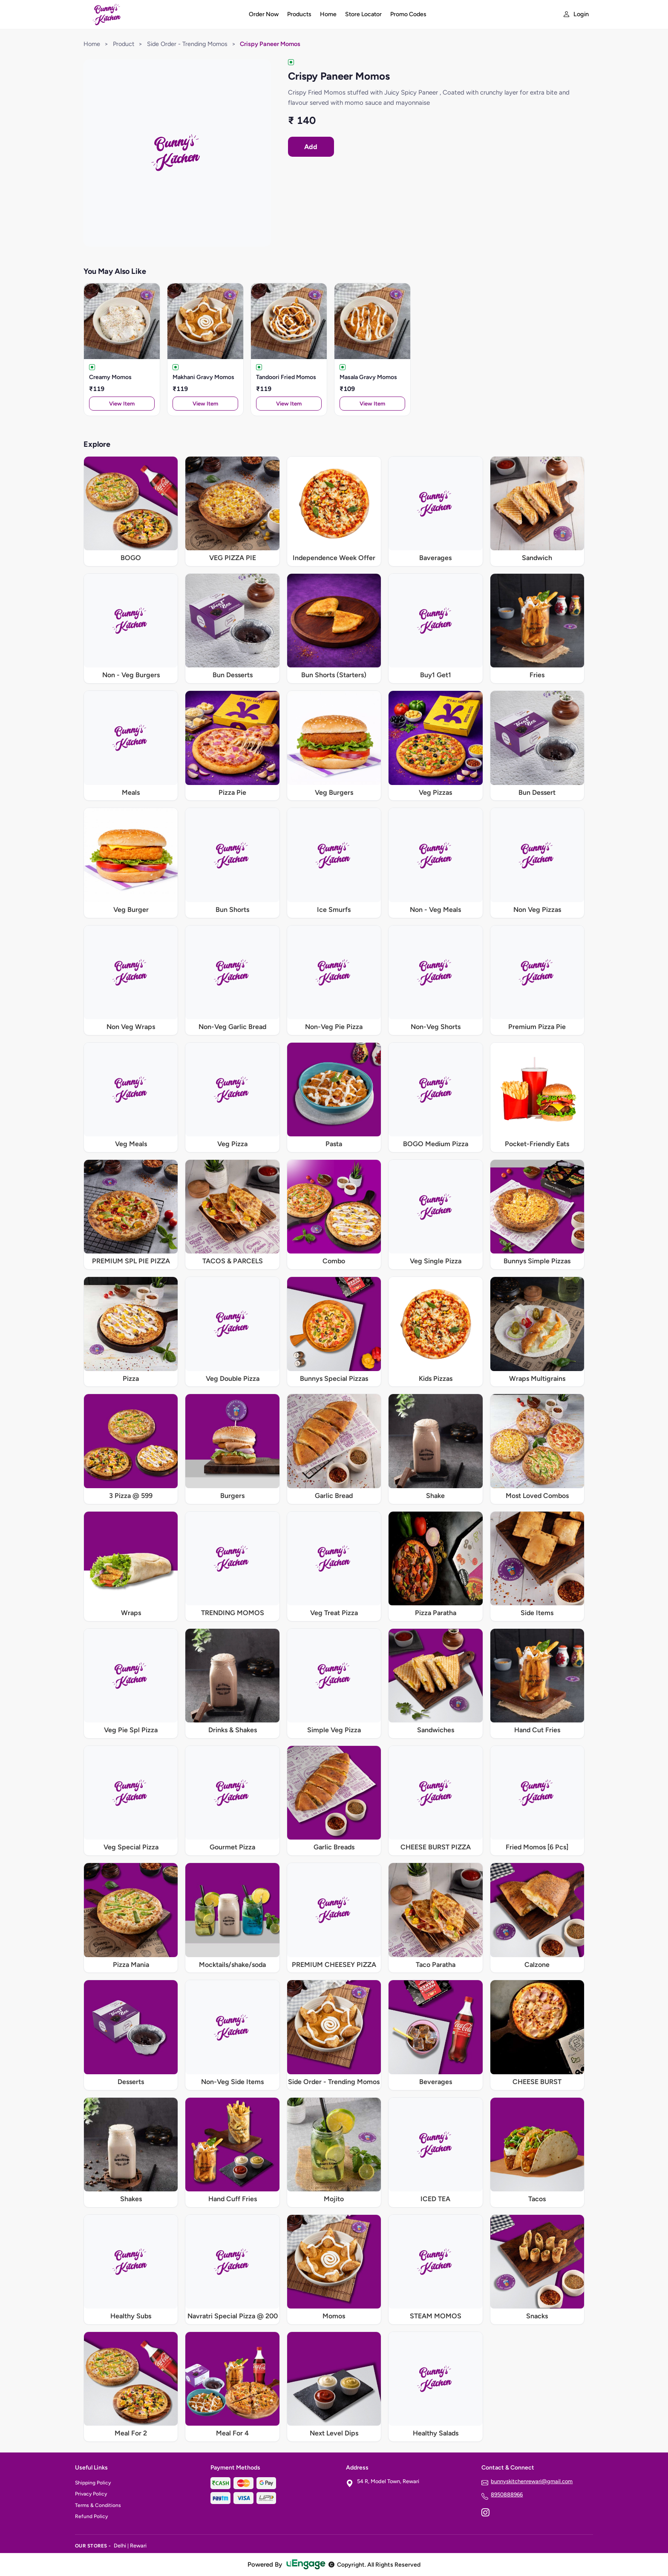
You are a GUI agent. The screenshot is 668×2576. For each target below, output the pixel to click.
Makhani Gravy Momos (203, 377)
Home (328, 14)
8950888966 (507, 2494)
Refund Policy (91, 2516)
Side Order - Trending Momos (187, 44)
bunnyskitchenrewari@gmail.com (532, 2481)
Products (299, 14)
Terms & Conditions (98, 2505)
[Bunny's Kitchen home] (157, 14)
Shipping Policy (93, 2483)
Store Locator (363, 14)
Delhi (120, 2545)
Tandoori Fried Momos (286, 377)
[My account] (576, 14)
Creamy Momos (110, 377)
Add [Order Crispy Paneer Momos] (310, 147)
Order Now (264, 14)
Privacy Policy (91, 2494)
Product (123, 44)
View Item (122, 403)
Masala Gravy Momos (368, 377)
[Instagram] (485, 2513)
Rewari (138, 2545)
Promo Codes (408, 14)
